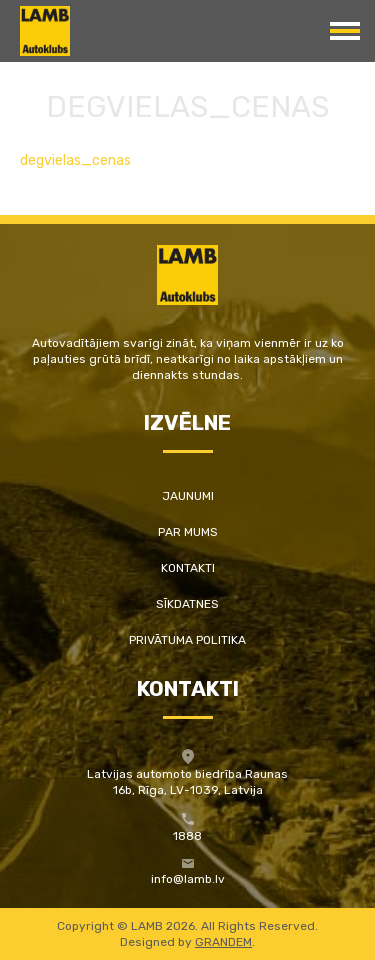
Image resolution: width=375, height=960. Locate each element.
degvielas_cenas (75, 160)
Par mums (188, 532)
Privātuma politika (187, 640)
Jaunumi (188, 496)
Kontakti (188, 568)
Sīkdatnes (187, 604)
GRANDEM (223, 942)
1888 (187, 836)
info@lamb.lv (188, 879)
